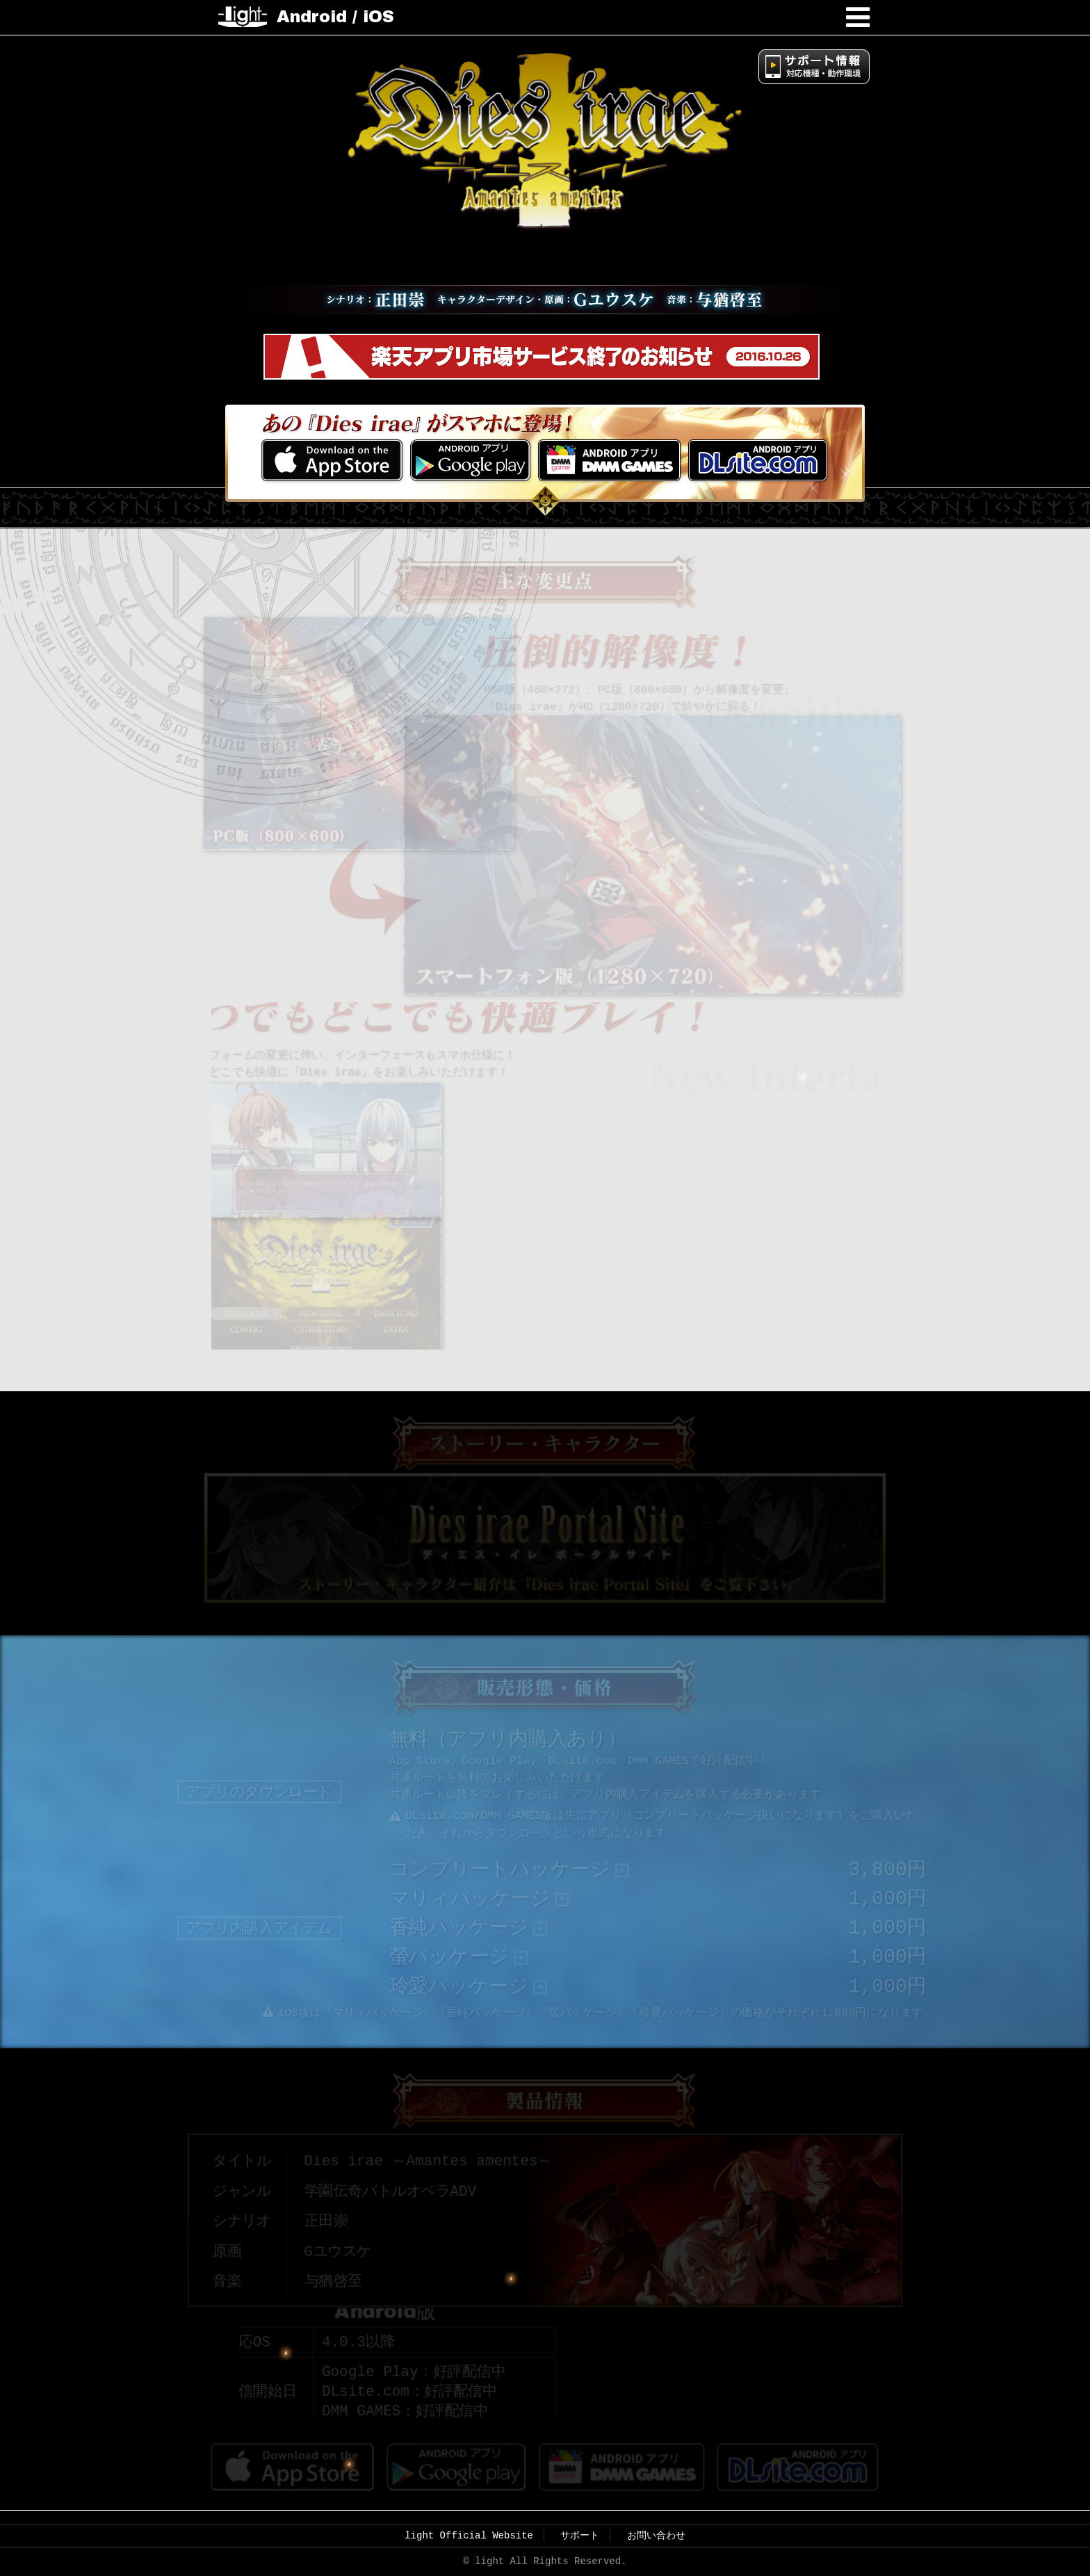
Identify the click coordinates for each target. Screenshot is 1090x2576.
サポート (579, 2529)
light (242, 16)
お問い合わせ (656, 2529)
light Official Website (469, 2529)
